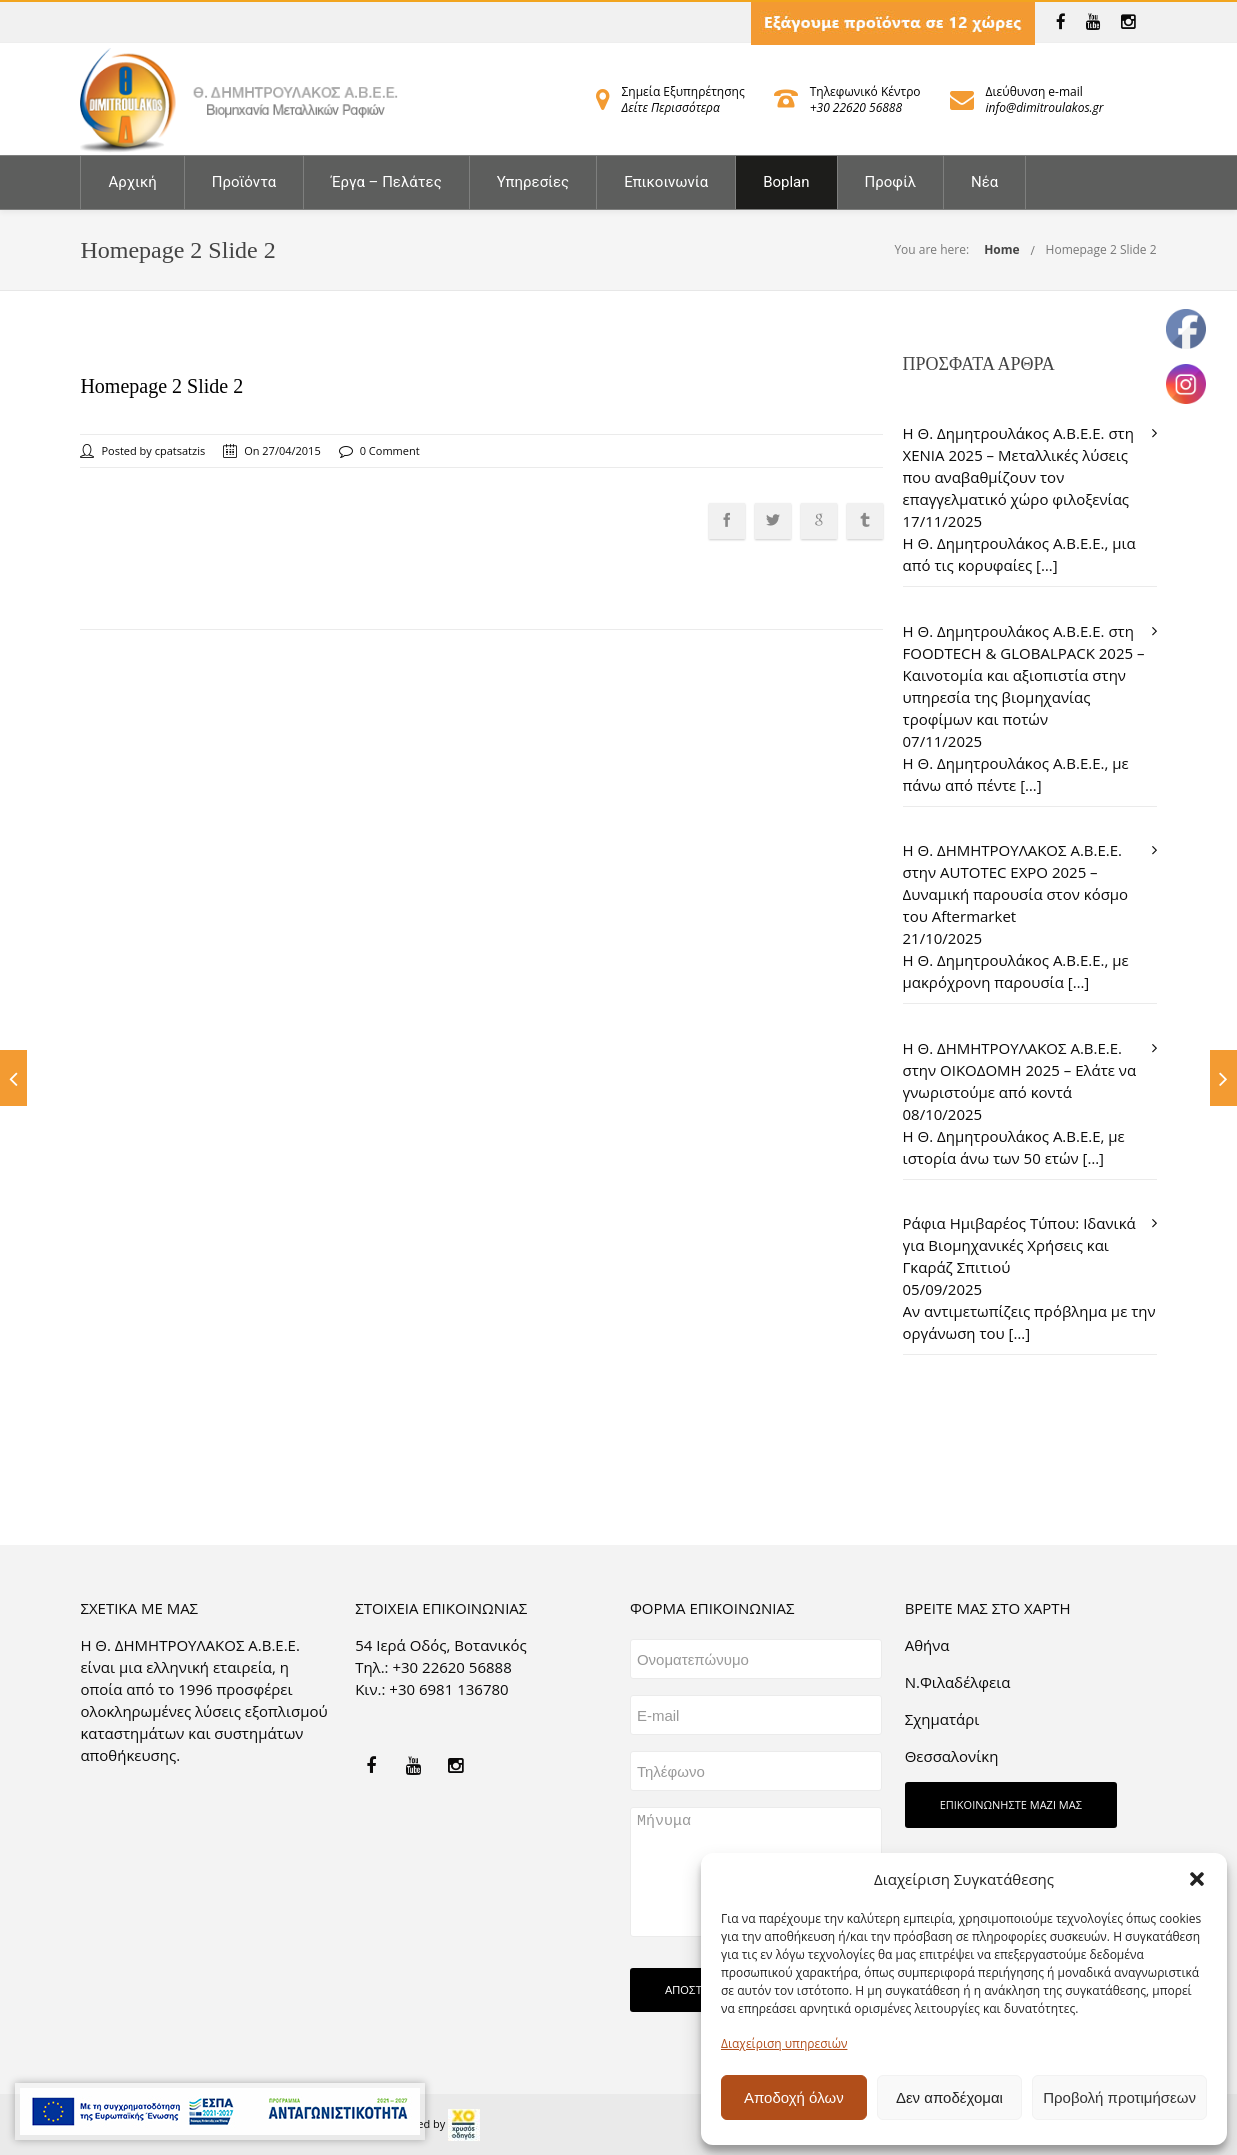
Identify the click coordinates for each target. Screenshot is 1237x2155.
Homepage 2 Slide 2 (1101, 249)
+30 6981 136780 (448, 1689)
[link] (1061, 22)
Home (1001, 249)
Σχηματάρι (942, 1719)
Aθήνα (927, 1645)
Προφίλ (891, 182)
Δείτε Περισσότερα (671, 107)
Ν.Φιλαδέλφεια (958, 1682)
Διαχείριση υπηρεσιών (784, 2043)
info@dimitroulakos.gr (1045, 107)
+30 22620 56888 (856, 107)
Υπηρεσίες (533, 182)
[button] (1197, 1879)
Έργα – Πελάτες (386, 182)
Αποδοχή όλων (794, 2097)
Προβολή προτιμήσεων (1119, 2097)
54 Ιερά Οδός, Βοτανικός (441, 1645)
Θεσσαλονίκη (952, 1756)
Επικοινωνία (666, 182)
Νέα (984, 182)
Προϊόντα (244, 182)
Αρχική (132, 182)
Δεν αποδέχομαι (949, 2097)
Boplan (786, 182)
